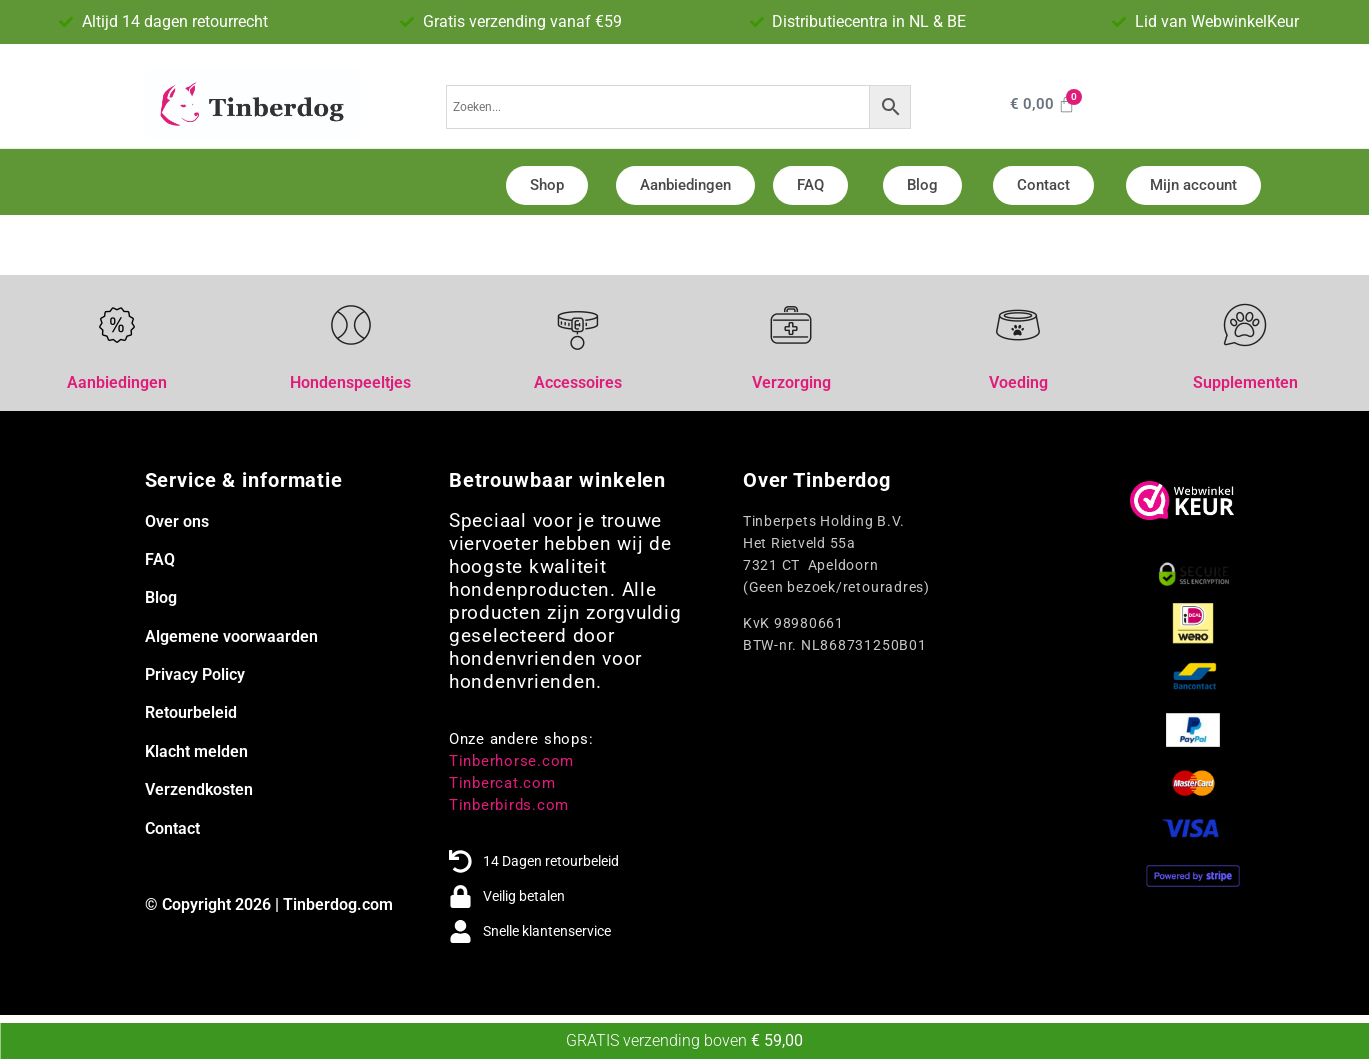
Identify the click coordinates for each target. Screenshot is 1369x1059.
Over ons (177, 521)
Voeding (1018, 382)
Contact (172, 828)
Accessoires (578, 382)
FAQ (160, 559)
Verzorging (791, 382)
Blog (161, 597)
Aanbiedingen (117, 382)
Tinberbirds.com (509, 805)
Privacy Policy (195, 674)
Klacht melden (196, 751)
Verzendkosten (199, 789)
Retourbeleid (191, 712)
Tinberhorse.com (511, 761)
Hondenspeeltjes (350, 382)
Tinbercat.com (502, 783)
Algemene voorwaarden (231, 636)
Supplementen (1245, 382)
